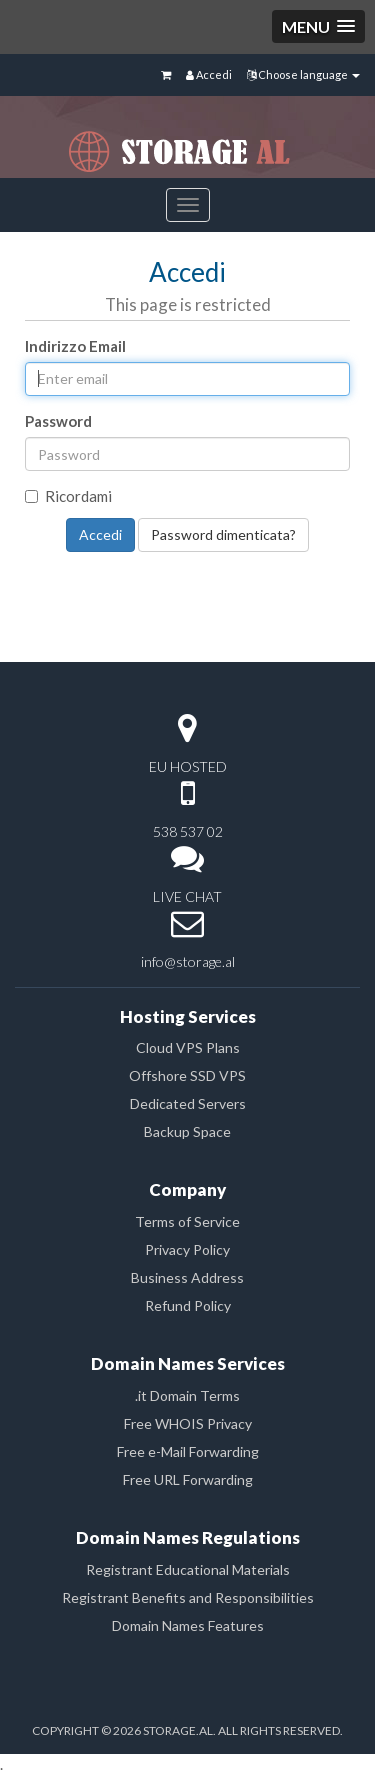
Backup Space (187, 1131)
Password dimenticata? (223, 534)
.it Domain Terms (187, 1395)
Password (58, 421)
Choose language (303, 74)
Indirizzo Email (75, 346)
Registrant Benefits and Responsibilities (188, 1597)
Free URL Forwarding (188, 1479)
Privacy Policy (187, 1249)
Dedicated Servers (188, 1103)
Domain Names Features (188, 1625)
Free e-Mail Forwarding (188, 1451)
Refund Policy (188, 1305)
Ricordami (68, 496)
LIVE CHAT (187, 896)
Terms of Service (187, 1221)
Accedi (209, 74)
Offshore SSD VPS (187, 1075)
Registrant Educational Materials (188, 1569)
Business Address (187, 1277)
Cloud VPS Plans (188, 1047)
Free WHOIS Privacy (188, 1423)
